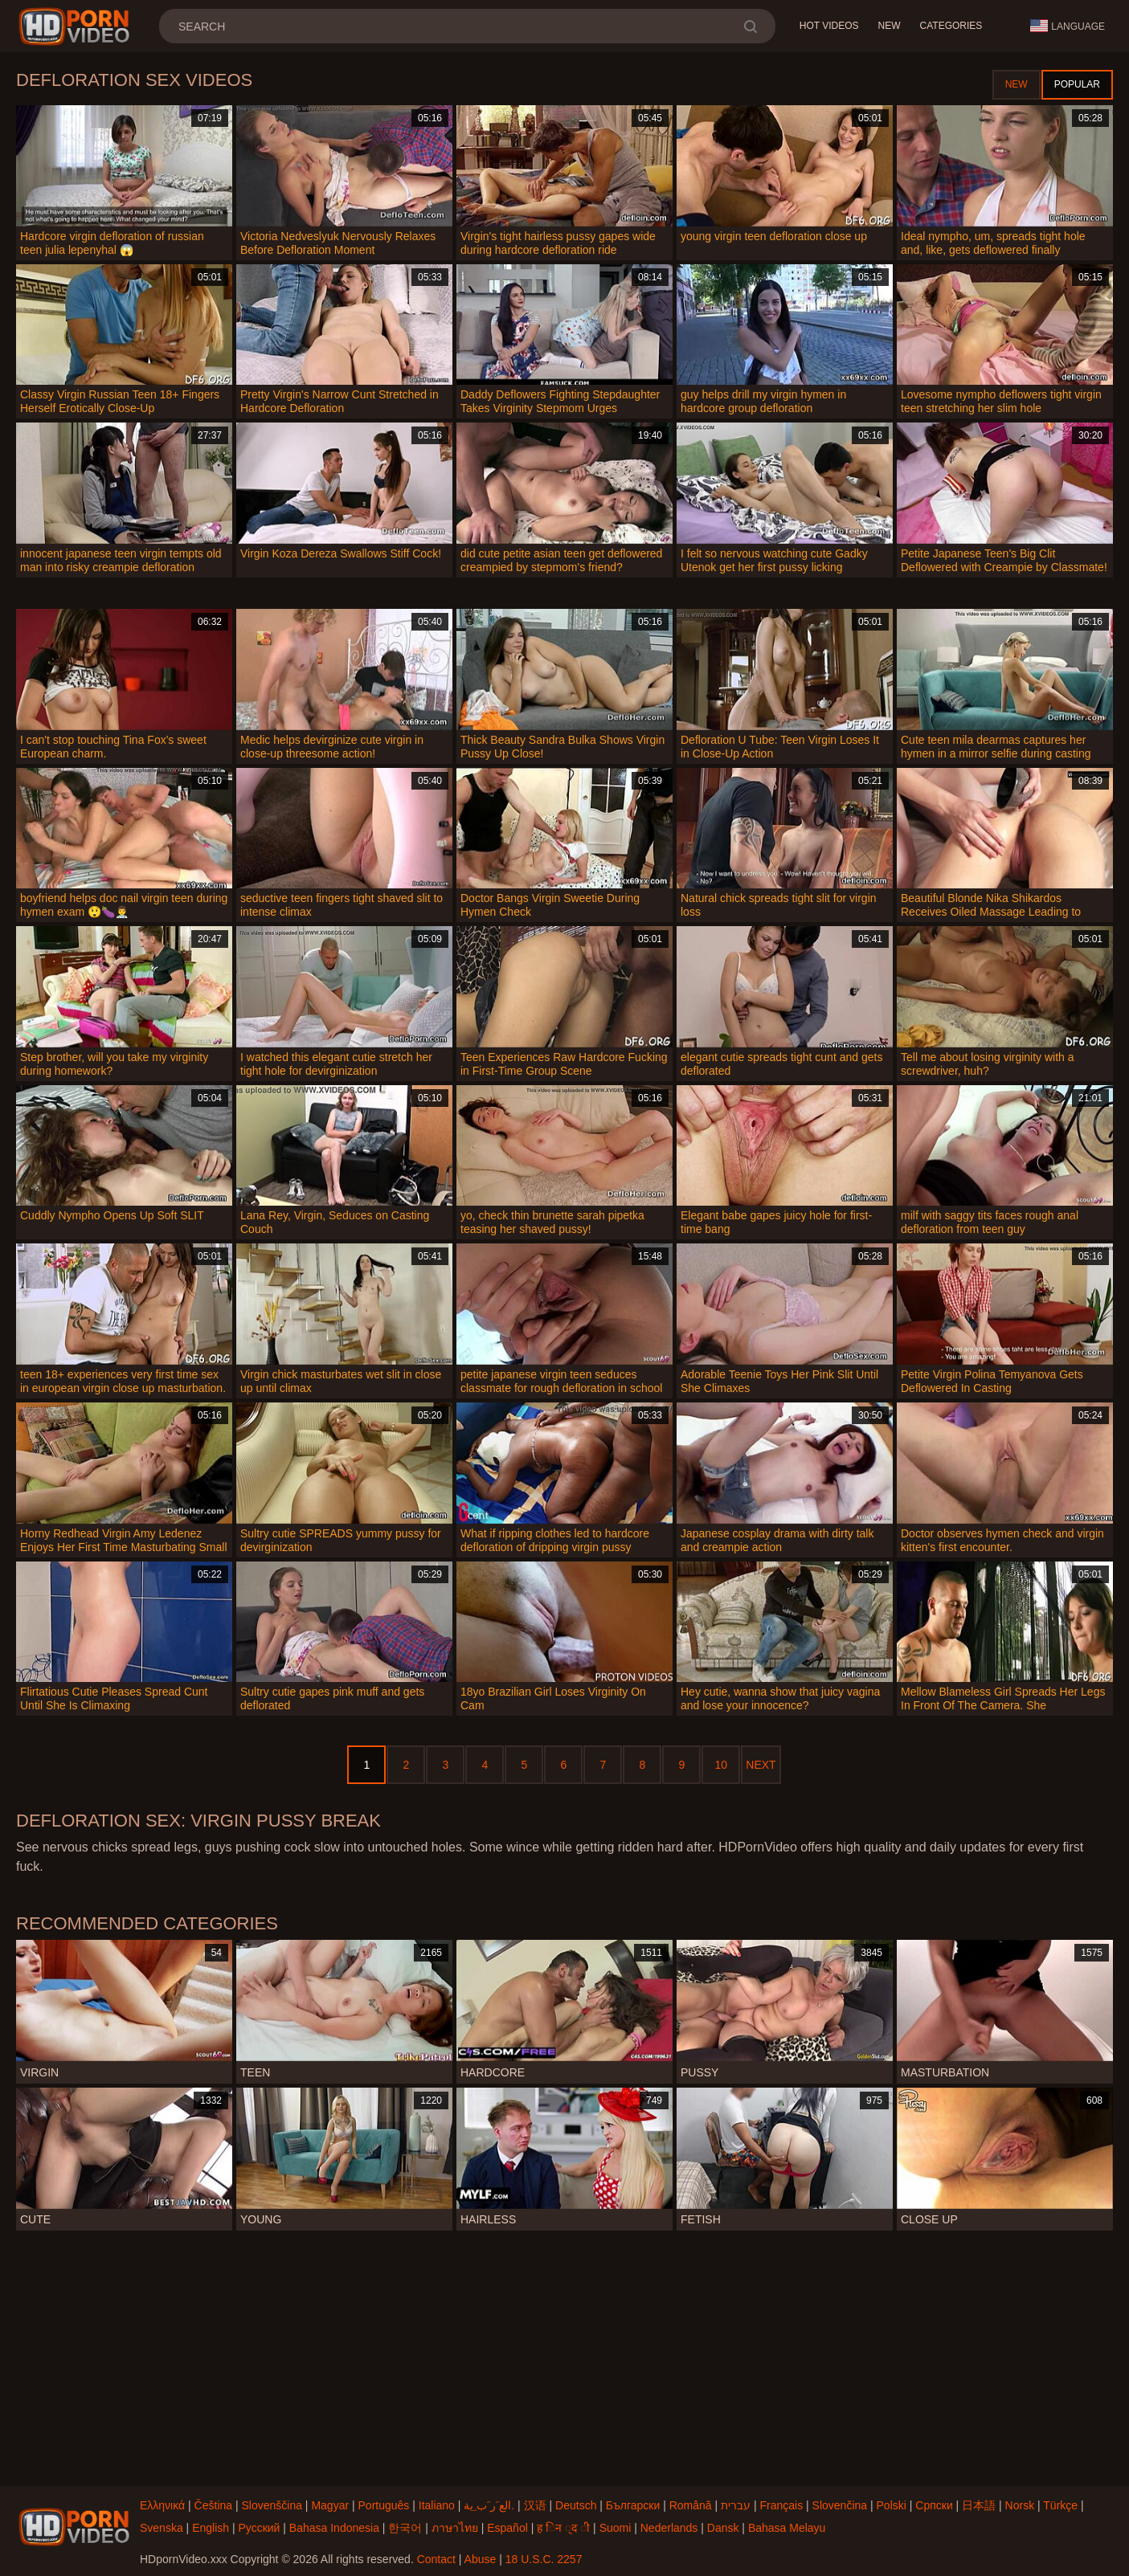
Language (1067, 25)
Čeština (213, 2505)
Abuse (480, 2559)
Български (633, 2505)
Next (760, 1764)
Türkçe (1060, 2505)
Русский (259, 2527)
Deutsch (575, 2505)
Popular (1077, 84)
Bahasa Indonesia (334, 2527)
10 (721, 1764)
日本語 (979, 2505)
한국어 (405, 2527)
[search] (750, 26)
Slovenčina (840, 2505)
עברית (736, 2505)
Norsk (1020, 2505)
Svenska (161, 2527)
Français (781, 2505)
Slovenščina (271, 2505)
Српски (933, 2505)
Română (690, 2505)
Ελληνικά (162, 2505)
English (210, 2527)
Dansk (723, 2527)
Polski (891, 2505)
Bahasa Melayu (787, 2527)
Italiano (437, 2505)
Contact (436, 2559)
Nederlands (669, 2527)
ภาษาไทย (455, 2527)
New (889, 25)
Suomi (615, 2527)
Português (384, 2505)
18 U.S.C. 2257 (544, 2559)
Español (507, 2527)
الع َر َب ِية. (489, 2505)
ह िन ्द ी (563, 2527)
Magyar (330, 2505)
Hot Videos (829, 25)
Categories (951, 25)
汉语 (535, 2505)
